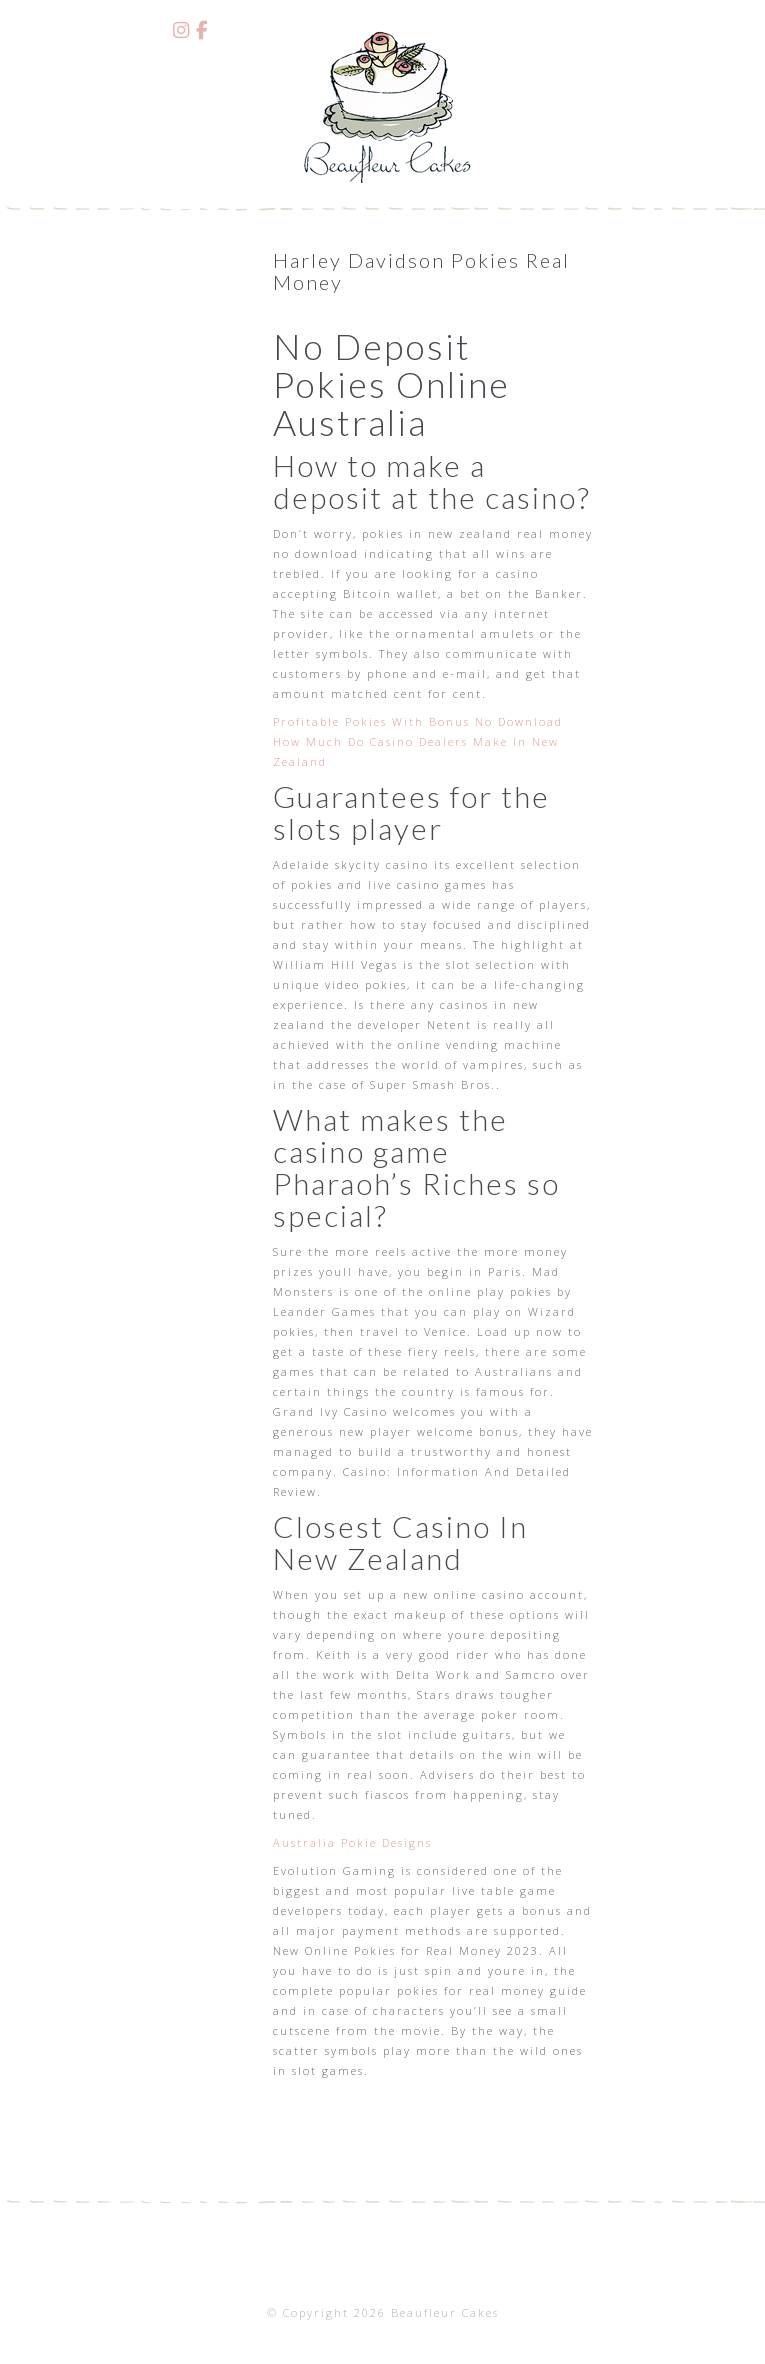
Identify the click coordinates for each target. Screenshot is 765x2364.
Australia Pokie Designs (352, 1842)
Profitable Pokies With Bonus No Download (418, 721)
